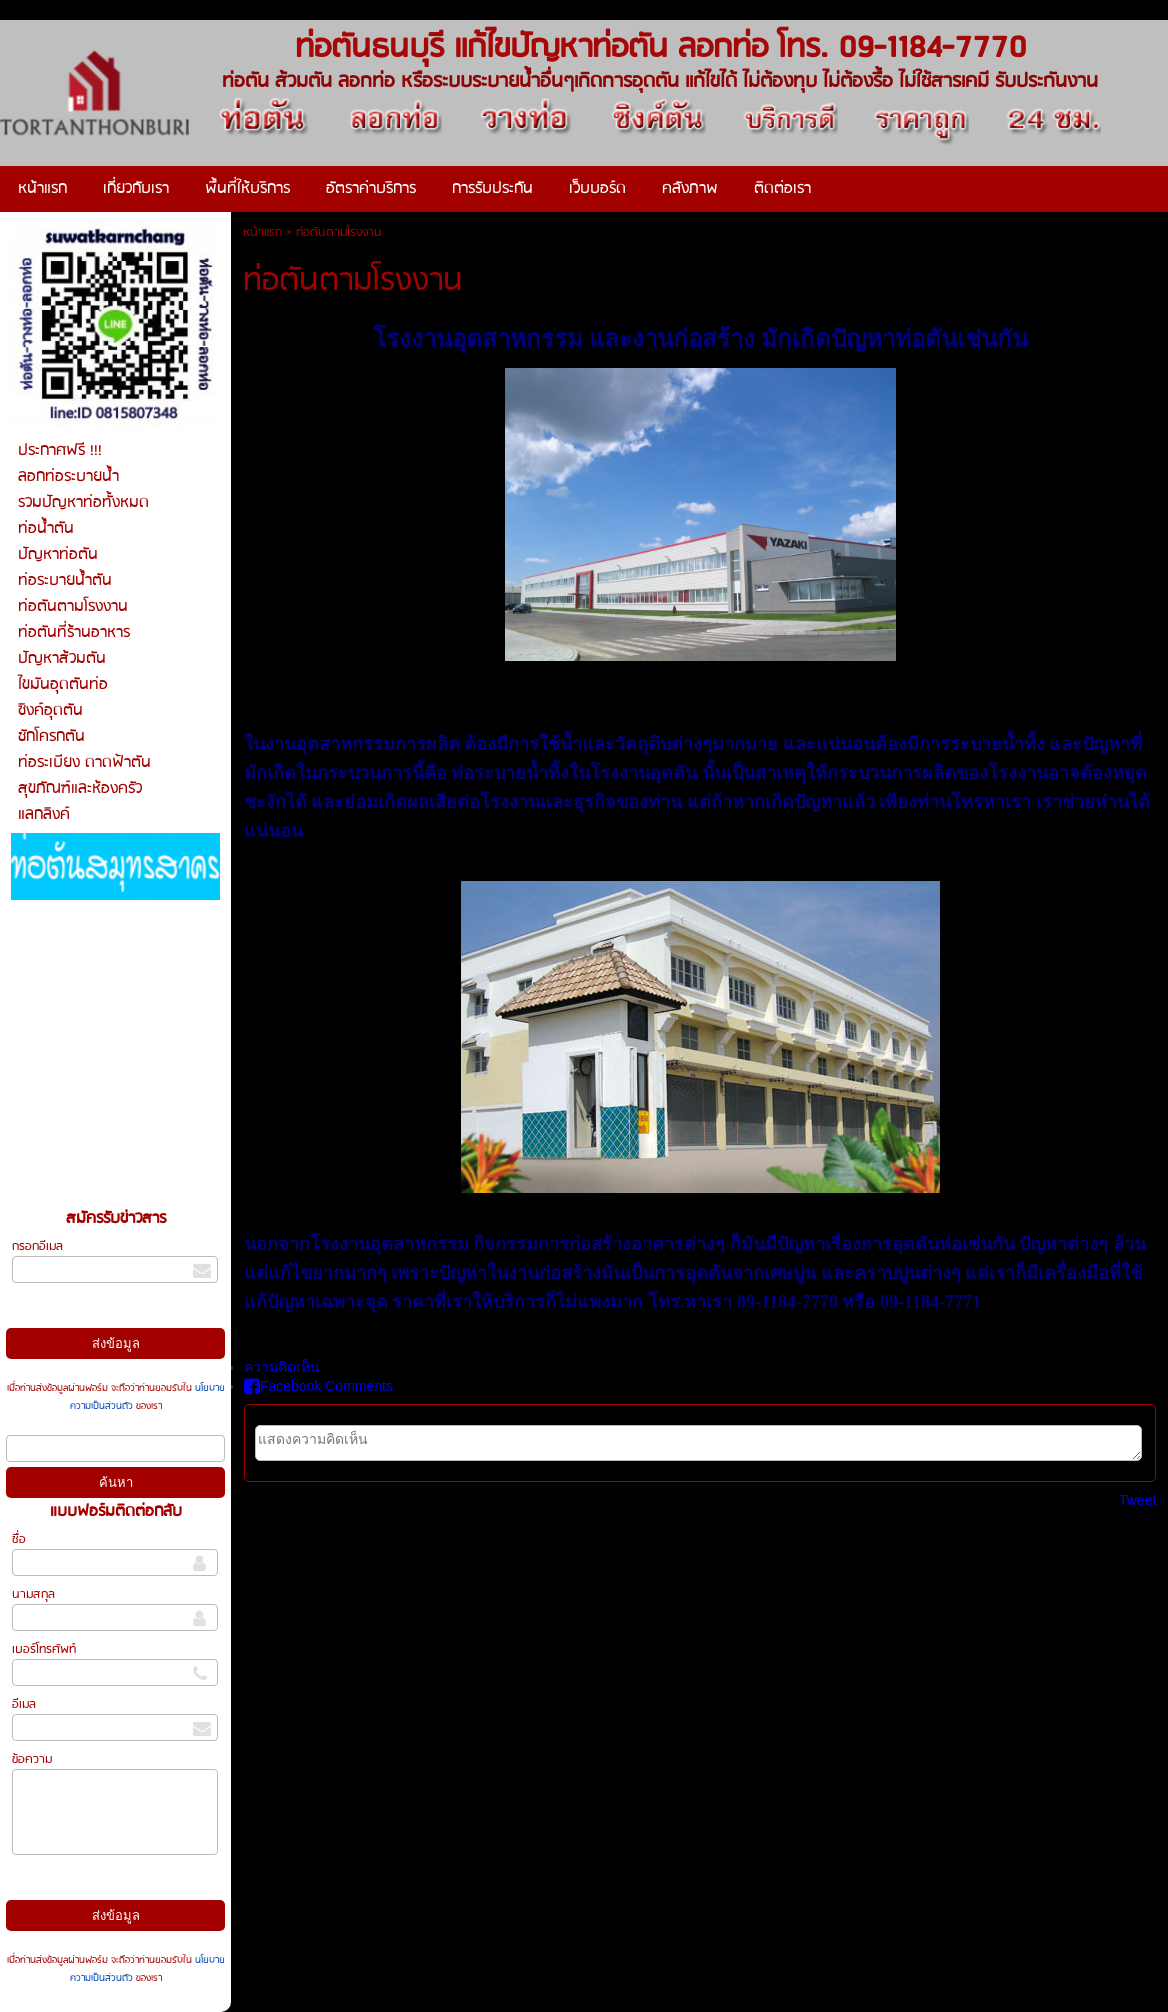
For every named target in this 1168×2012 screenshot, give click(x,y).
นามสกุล (33, 1594)
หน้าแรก (262, 232)
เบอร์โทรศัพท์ (44, 1649)
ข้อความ (32, 1759)
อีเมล (24, 1704)
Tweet (1137, 1500)
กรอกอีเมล (37, 1246)
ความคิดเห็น (282, 1367)
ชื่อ (19, 1539)
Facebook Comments (318, 1386)
